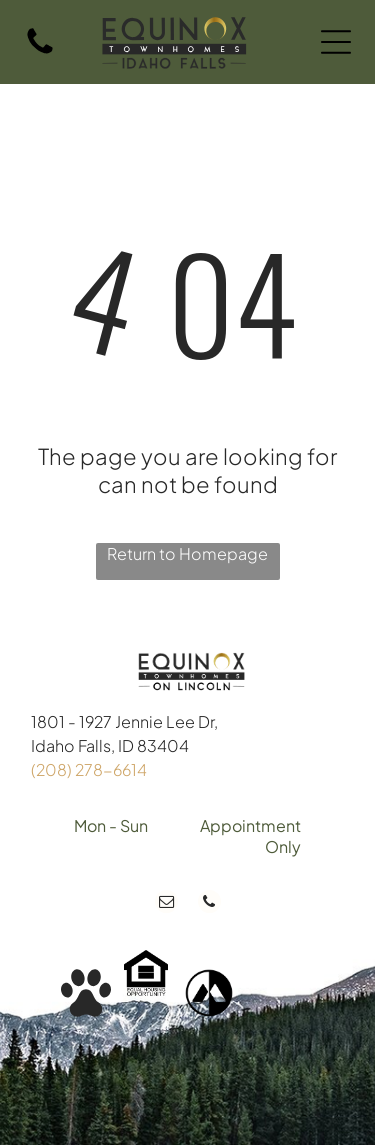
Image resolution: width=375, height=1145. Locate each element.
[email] (166, 904)
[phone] (209, 904)
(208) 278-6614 (89, 769)
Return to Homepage (187, 553)
